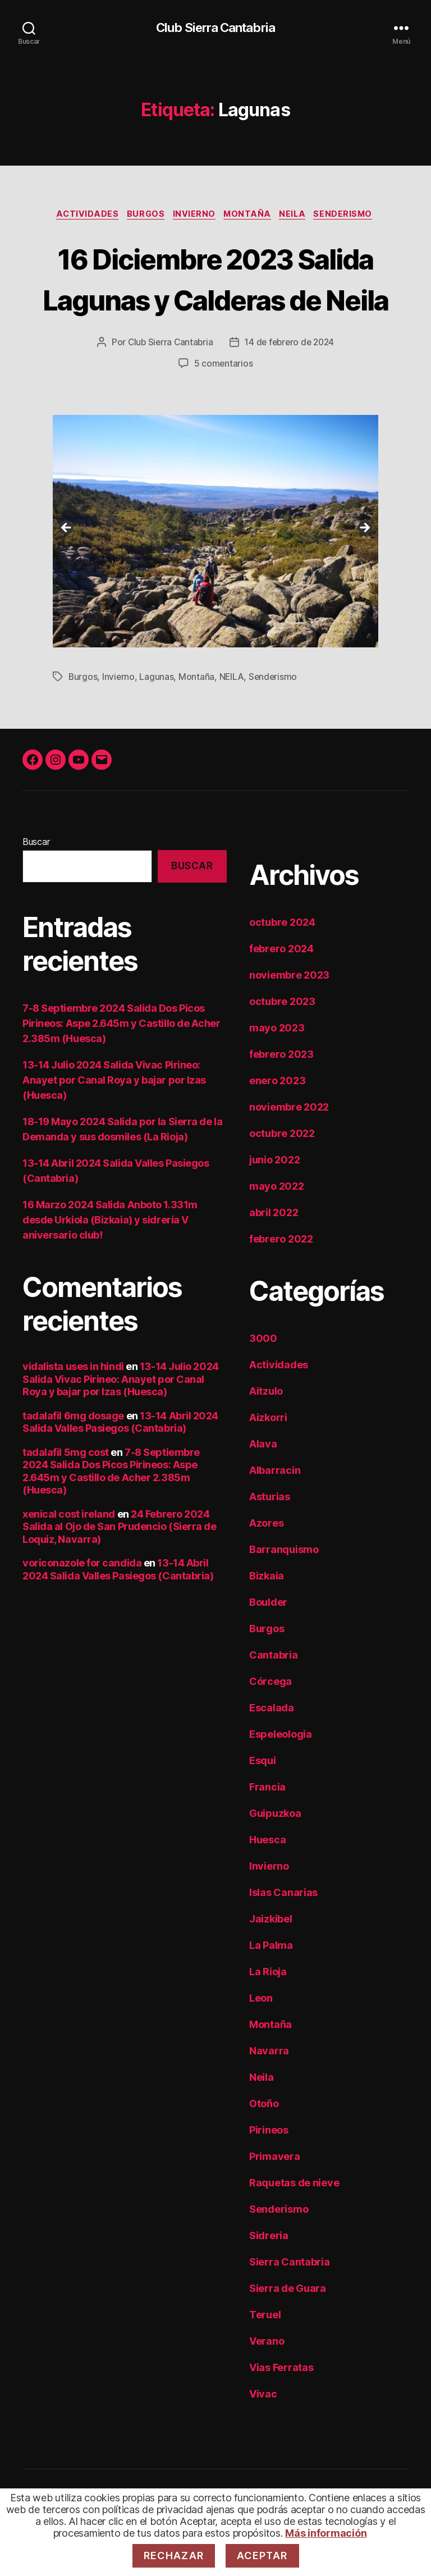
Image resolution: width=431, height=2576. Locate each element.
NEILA (233, 720)
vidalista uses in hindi (73, 1410)
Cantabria (273, 1698)
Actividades (80, 216)
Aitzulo (266, 1434)
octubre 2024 (282, 965)
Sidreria (268, 2279)
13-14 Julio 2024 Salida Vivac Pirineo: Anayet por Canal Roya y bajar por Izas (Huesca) (114, 1124)
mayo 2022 (276, 1229)
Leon (261, 2041)
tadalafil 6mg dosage (73, 1459)
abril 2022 (273, 1256)
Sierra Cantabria (289, 2305)
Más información (325, 2533)
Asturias (269, 1540)
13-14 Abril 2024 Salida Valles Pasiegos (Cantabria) (120, 1465)
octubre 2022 (282, 1176)
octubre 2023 (282, 1045)
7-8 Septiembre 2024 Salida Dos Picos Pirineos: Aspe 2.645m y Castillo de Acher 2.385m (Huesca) (121, 1067)
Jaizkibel (270, 1962)
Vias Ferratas (281, 2411)
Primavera (274, 2199)
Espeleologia (280, 1777)
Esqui (262, 1804)
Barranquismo (284, 1592)
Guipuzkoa (275, 1856)
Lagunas (157, 720)
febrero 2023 (281, 1097)
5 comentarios (223, 407)
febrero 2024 (281, 992)
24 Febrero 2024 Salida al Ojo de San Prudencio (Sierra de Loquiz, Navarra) (119, 1569)
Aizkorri (268, 1461)
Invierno (193, 216)
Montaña (250, 216)
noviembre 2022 (289, 1150)
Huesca (267, 1883)
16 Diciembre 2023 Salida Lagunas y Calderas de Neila (215, 300)
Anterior (66, 572)
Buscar (35, 884)
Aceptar (262, 2555)
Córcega (270, 1724)
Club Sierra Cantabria (215, 28)
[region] (215, 575)
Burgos (141, 216)
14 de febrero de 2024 (290, 385)
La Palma (271, 1988)
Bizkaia (266, 1619)
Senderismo (353, 216)
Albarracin (274, 1513)
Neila (298, 216)
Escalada (271, 1751)
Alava (263, 1487)
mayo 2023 (277, 1071)
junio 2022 (274, 1203)
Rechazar (174, 2555)
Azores (266, 1566)
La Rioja (268, 2015)
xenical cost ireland (68, 1557)
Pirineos (268, 2173)
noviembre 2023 (289, 1018)
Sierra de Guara (287, 2331)
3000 (263, 1381)
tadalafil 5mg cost (65, 1495)
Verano (266, 2384)
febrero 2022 (281, 1282)
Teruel (265, 2358)
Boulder (268, 1645)
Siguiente (364, 572)
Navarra (269, 2094)
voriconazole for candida (81, 1607)
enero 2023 (277, 1124)
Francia (267, 1830)
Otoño (264, 2147)
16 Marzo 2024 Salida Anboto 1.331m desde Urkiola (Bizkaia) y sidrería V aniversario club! (110, 1264)
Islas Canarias (283, 1936)
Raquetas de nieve (294, 2226)
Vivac (263, 2437)
